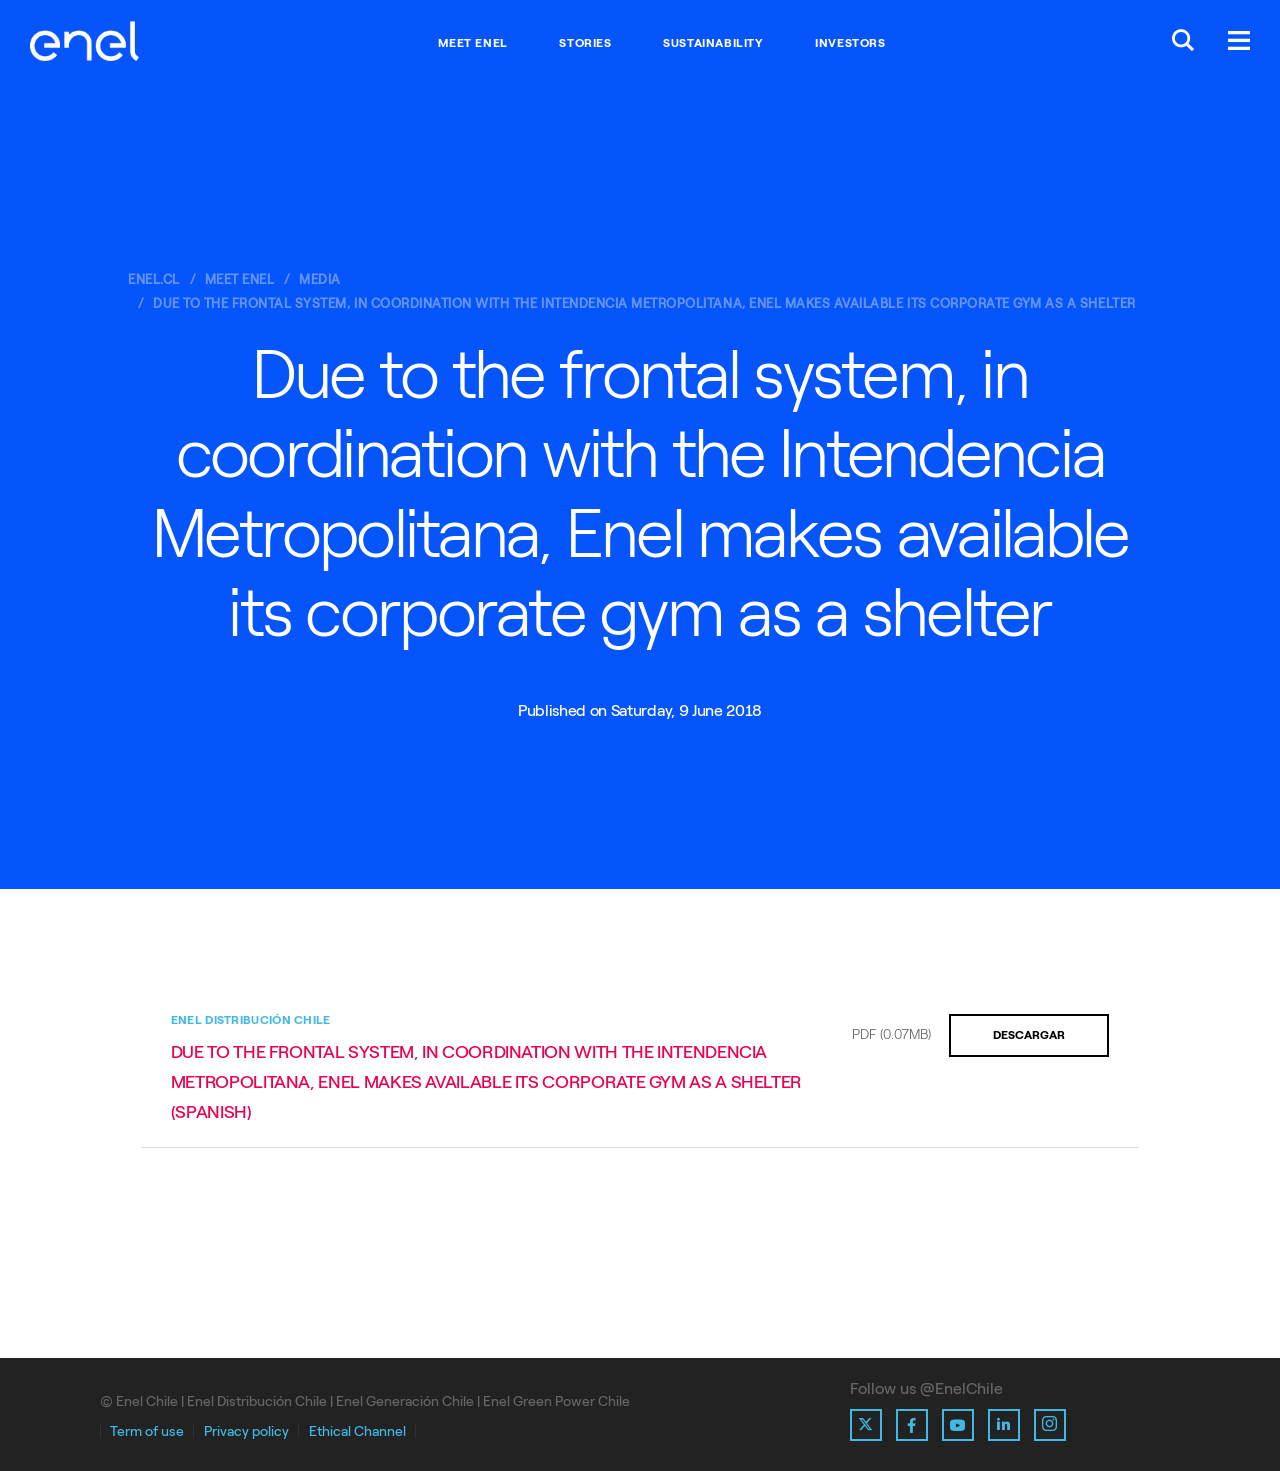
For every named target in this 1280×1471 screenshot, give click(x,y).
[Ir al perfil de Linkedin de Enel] (1004, 1425)
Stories (585, 43)
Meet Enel (472, 43)
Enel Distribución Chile (251, 1020)
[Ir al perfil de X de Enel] (866, 1425)
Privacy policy (246, 1431)
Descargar (1029, 1035)
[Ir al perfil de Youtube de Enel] (958, 1425)
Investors (850, 43)
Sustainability (713, 43)
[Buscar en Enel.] (1183, 42)
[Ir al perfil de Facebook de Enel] (912, 1425)
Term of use (147, 1431)
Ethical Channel (357, 1431)
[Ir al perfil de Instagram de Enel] (1050, 1425)
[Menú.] (1239, 42)
